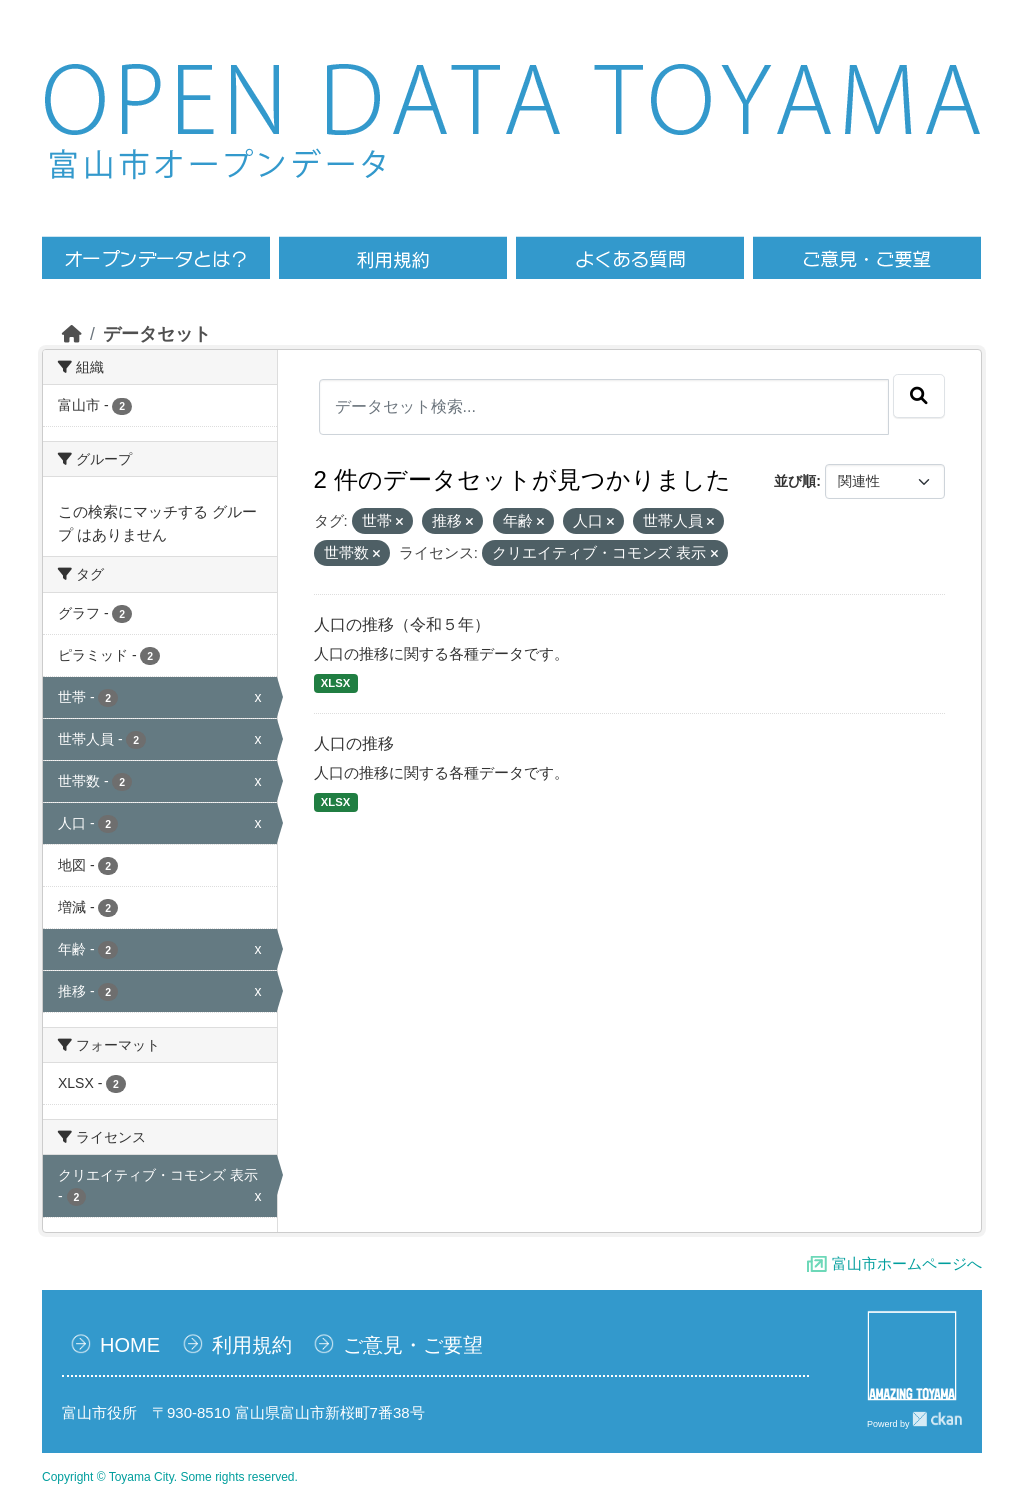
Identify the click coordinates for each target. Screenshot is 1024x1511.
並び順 (795, 481)
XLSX (335, 683)
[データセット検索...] (604, 407)
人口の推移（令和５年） (402, 624)
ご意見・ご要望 (413, 1345)
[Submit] (919, 396)
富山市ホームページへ (907, 1263)
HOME (130, 1345)
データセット (157, 334)
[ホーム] (72, 334)
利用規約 (252, 1345)
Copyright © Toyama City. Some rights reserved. (170, 1477)
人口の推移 (354, 743)
